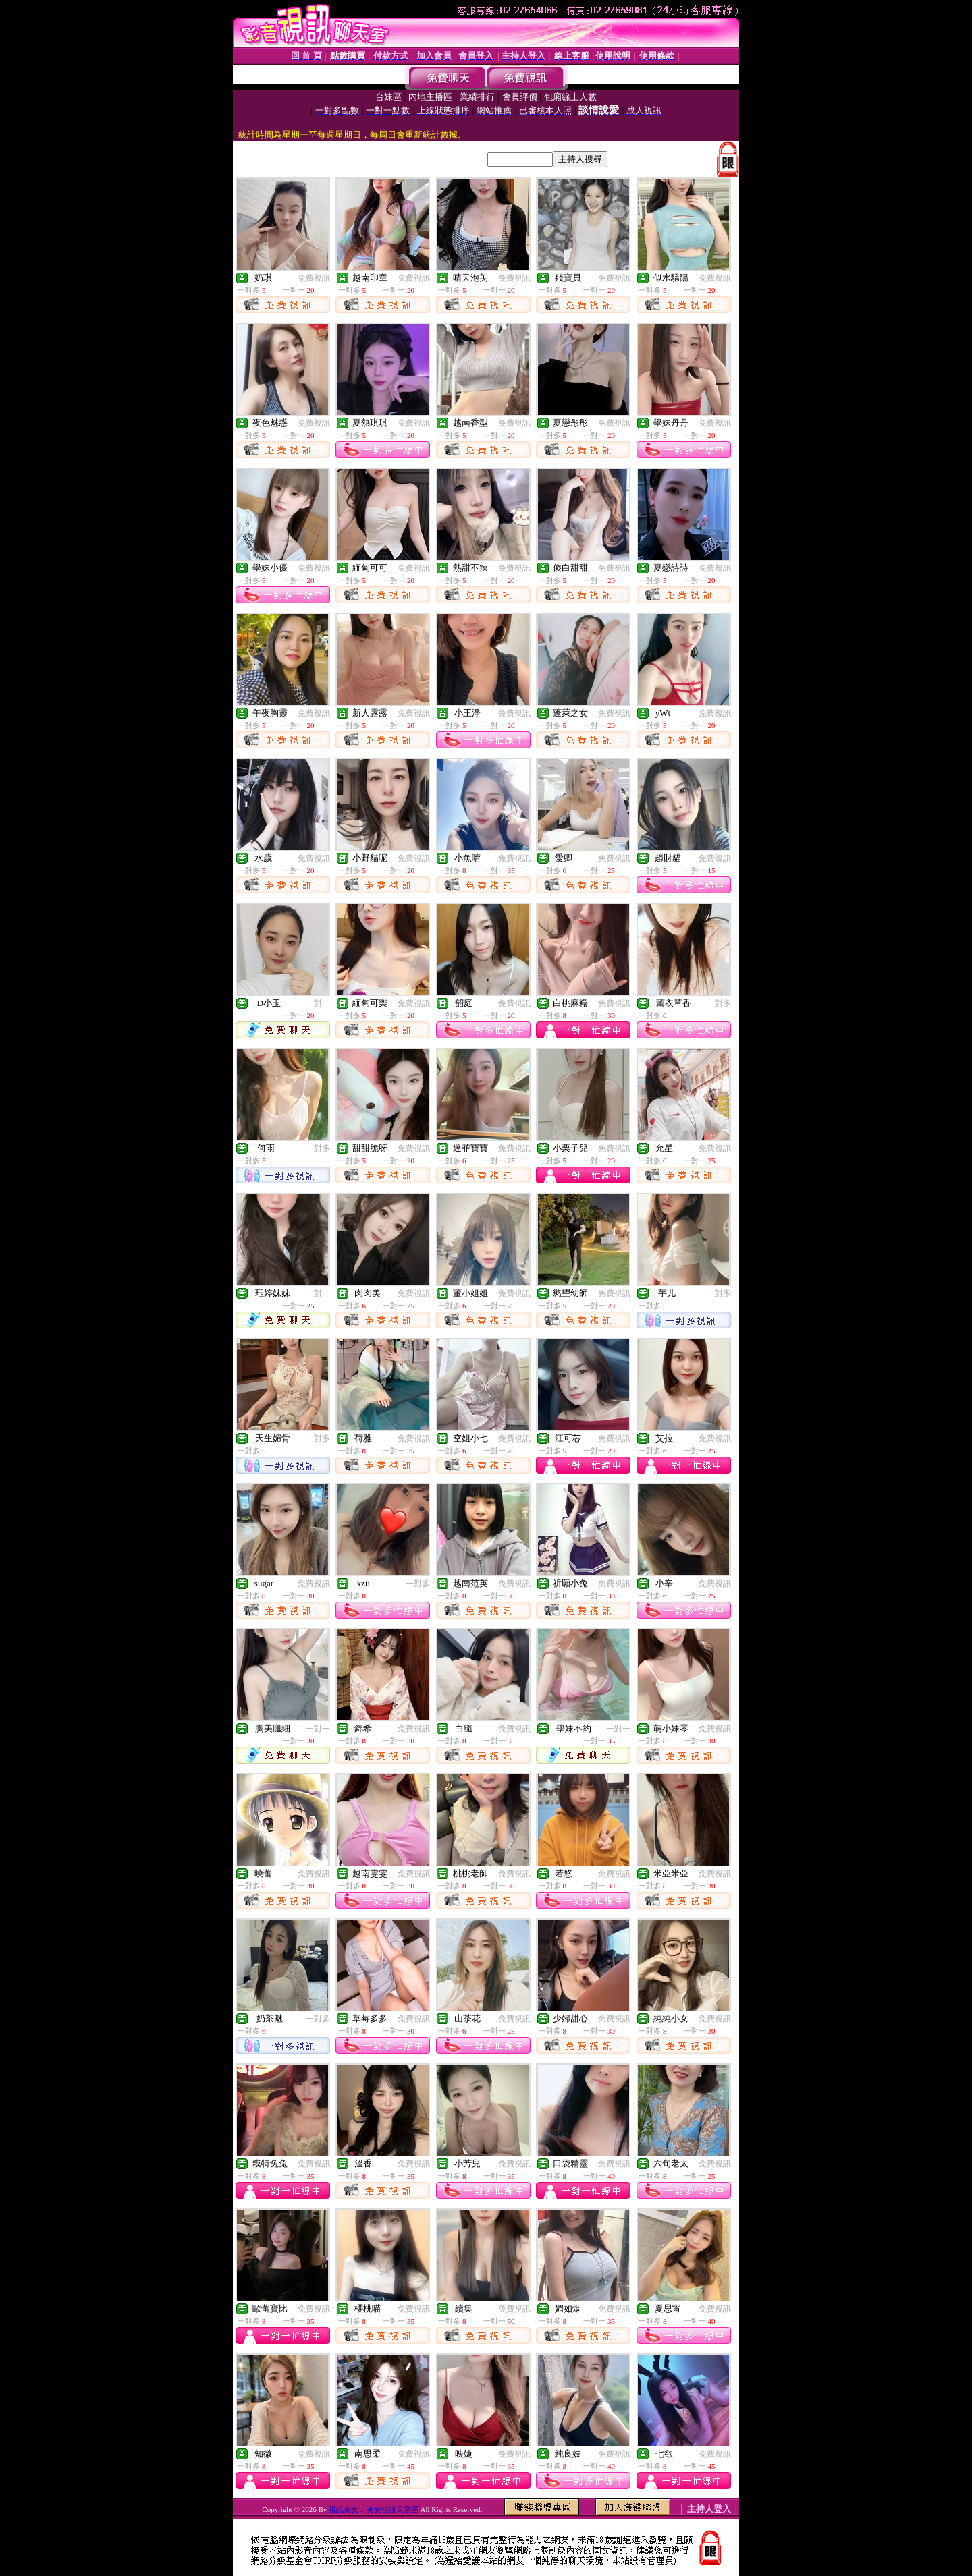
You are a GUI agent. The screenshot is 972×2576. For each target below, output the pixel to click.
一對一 (318, 1003)
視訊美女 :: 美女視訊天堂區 (373, 2509)
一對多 (719, 1003)
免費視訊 (314, 278)
